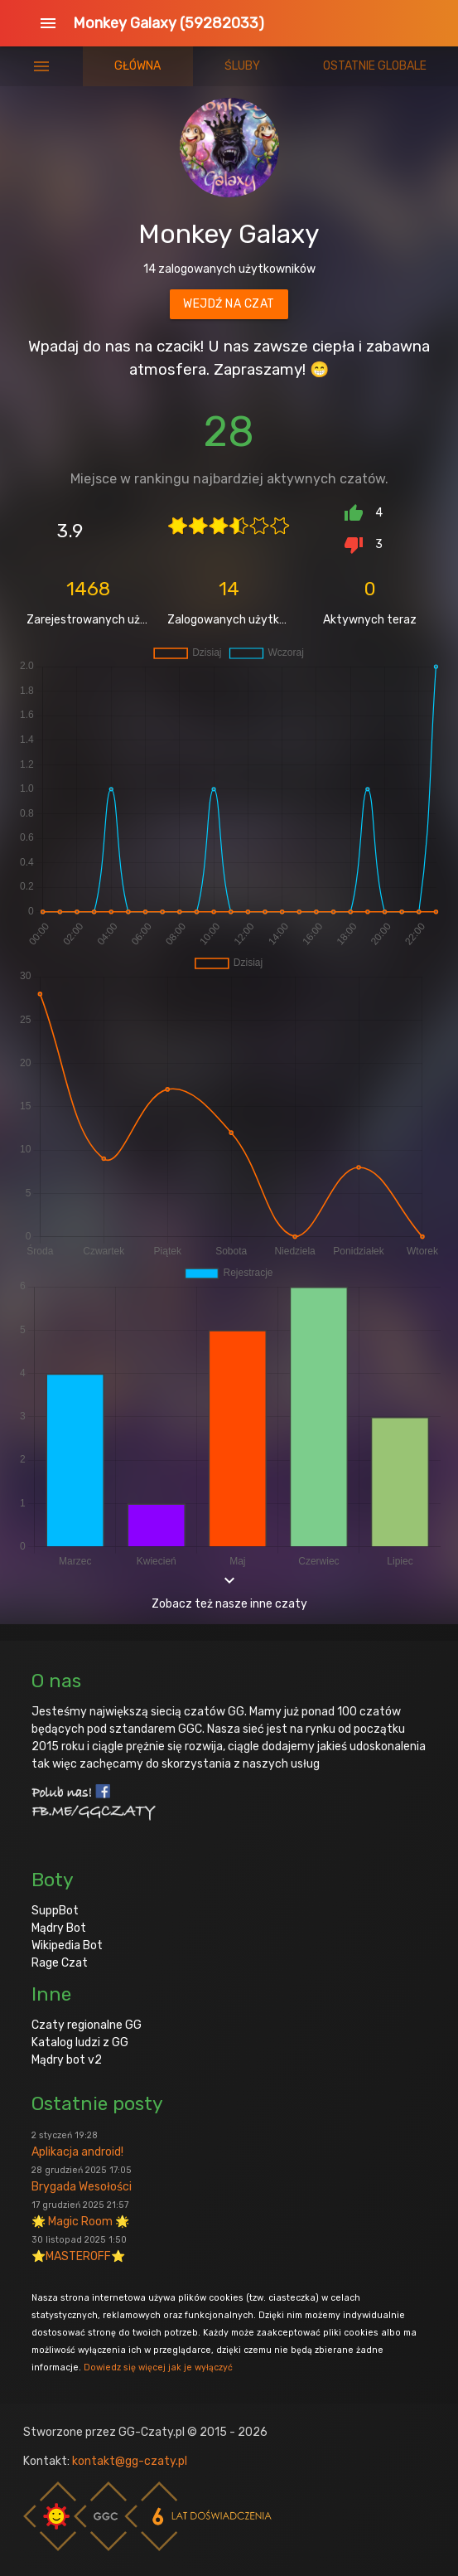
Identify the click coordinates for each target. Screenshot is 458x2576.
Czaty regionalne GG (86, 2025)
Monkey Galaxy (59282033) (168, 23)
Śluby (242, 66)
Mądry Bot (58, 1928)
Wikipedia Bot (67, 1945)
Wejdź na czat (229, 304)
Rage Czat (59, 1963)
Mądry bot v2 (66, 2060)
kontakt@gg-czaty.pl (129, 2461)
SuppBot (55, 1911)
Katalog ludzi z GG (79, 2042)
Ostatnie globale (375, 66)
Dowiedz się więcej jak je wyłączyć (158, 2367)
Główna (137, 66)
